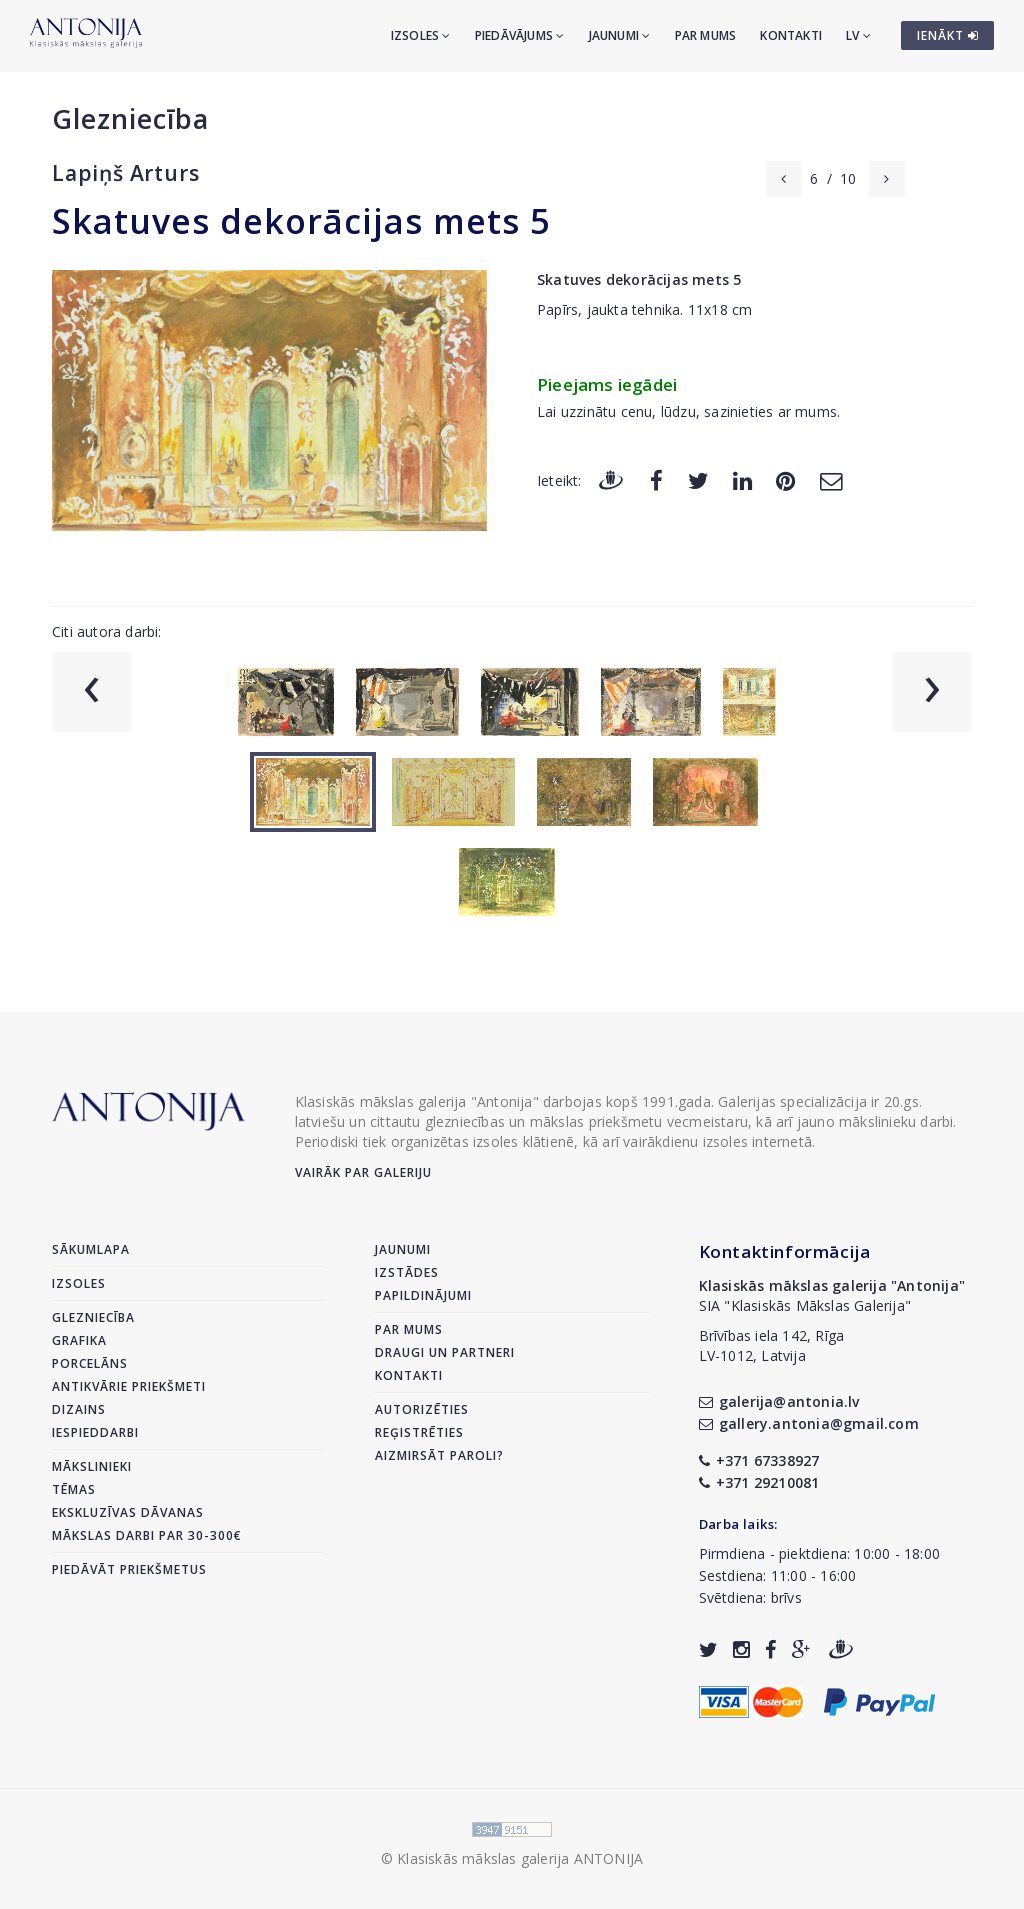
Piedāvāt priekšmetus (129, 1569)
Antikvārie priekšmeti (129, 1386)
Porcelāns (90, 1363)
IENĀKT (948, 35)
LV (858, 35)
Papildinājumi (423, 1295)
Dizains (79, 1409)
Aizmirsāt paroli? (439, 1455)
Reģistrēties (419, 1432)
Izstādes (407, 1272)
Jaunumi (620, 35)
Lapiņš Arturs (125, 173)
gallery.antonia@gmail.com (809, 1423)
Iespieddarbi (95, 1432)
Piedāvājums (520, 35)
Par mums (706, 35)
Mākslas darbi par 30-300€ (147, 1535)
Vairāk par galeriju (363, 1172)
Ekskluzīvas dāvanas (128, 1512)
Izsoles (421, 35)
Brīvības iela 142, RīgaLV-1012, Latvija (772, 1345)
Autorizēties (422, 1409)
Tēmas (74, 1489)
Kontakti (791, 35)
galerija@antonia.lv (779, 1401)
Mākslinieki (92, 1466)
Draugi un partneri (445, 1352)
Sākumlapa (91, 1249)
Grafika (79, 1340)
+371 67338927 (759, 1460)
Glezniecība (130, 118)
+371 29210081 (759, 1482)
